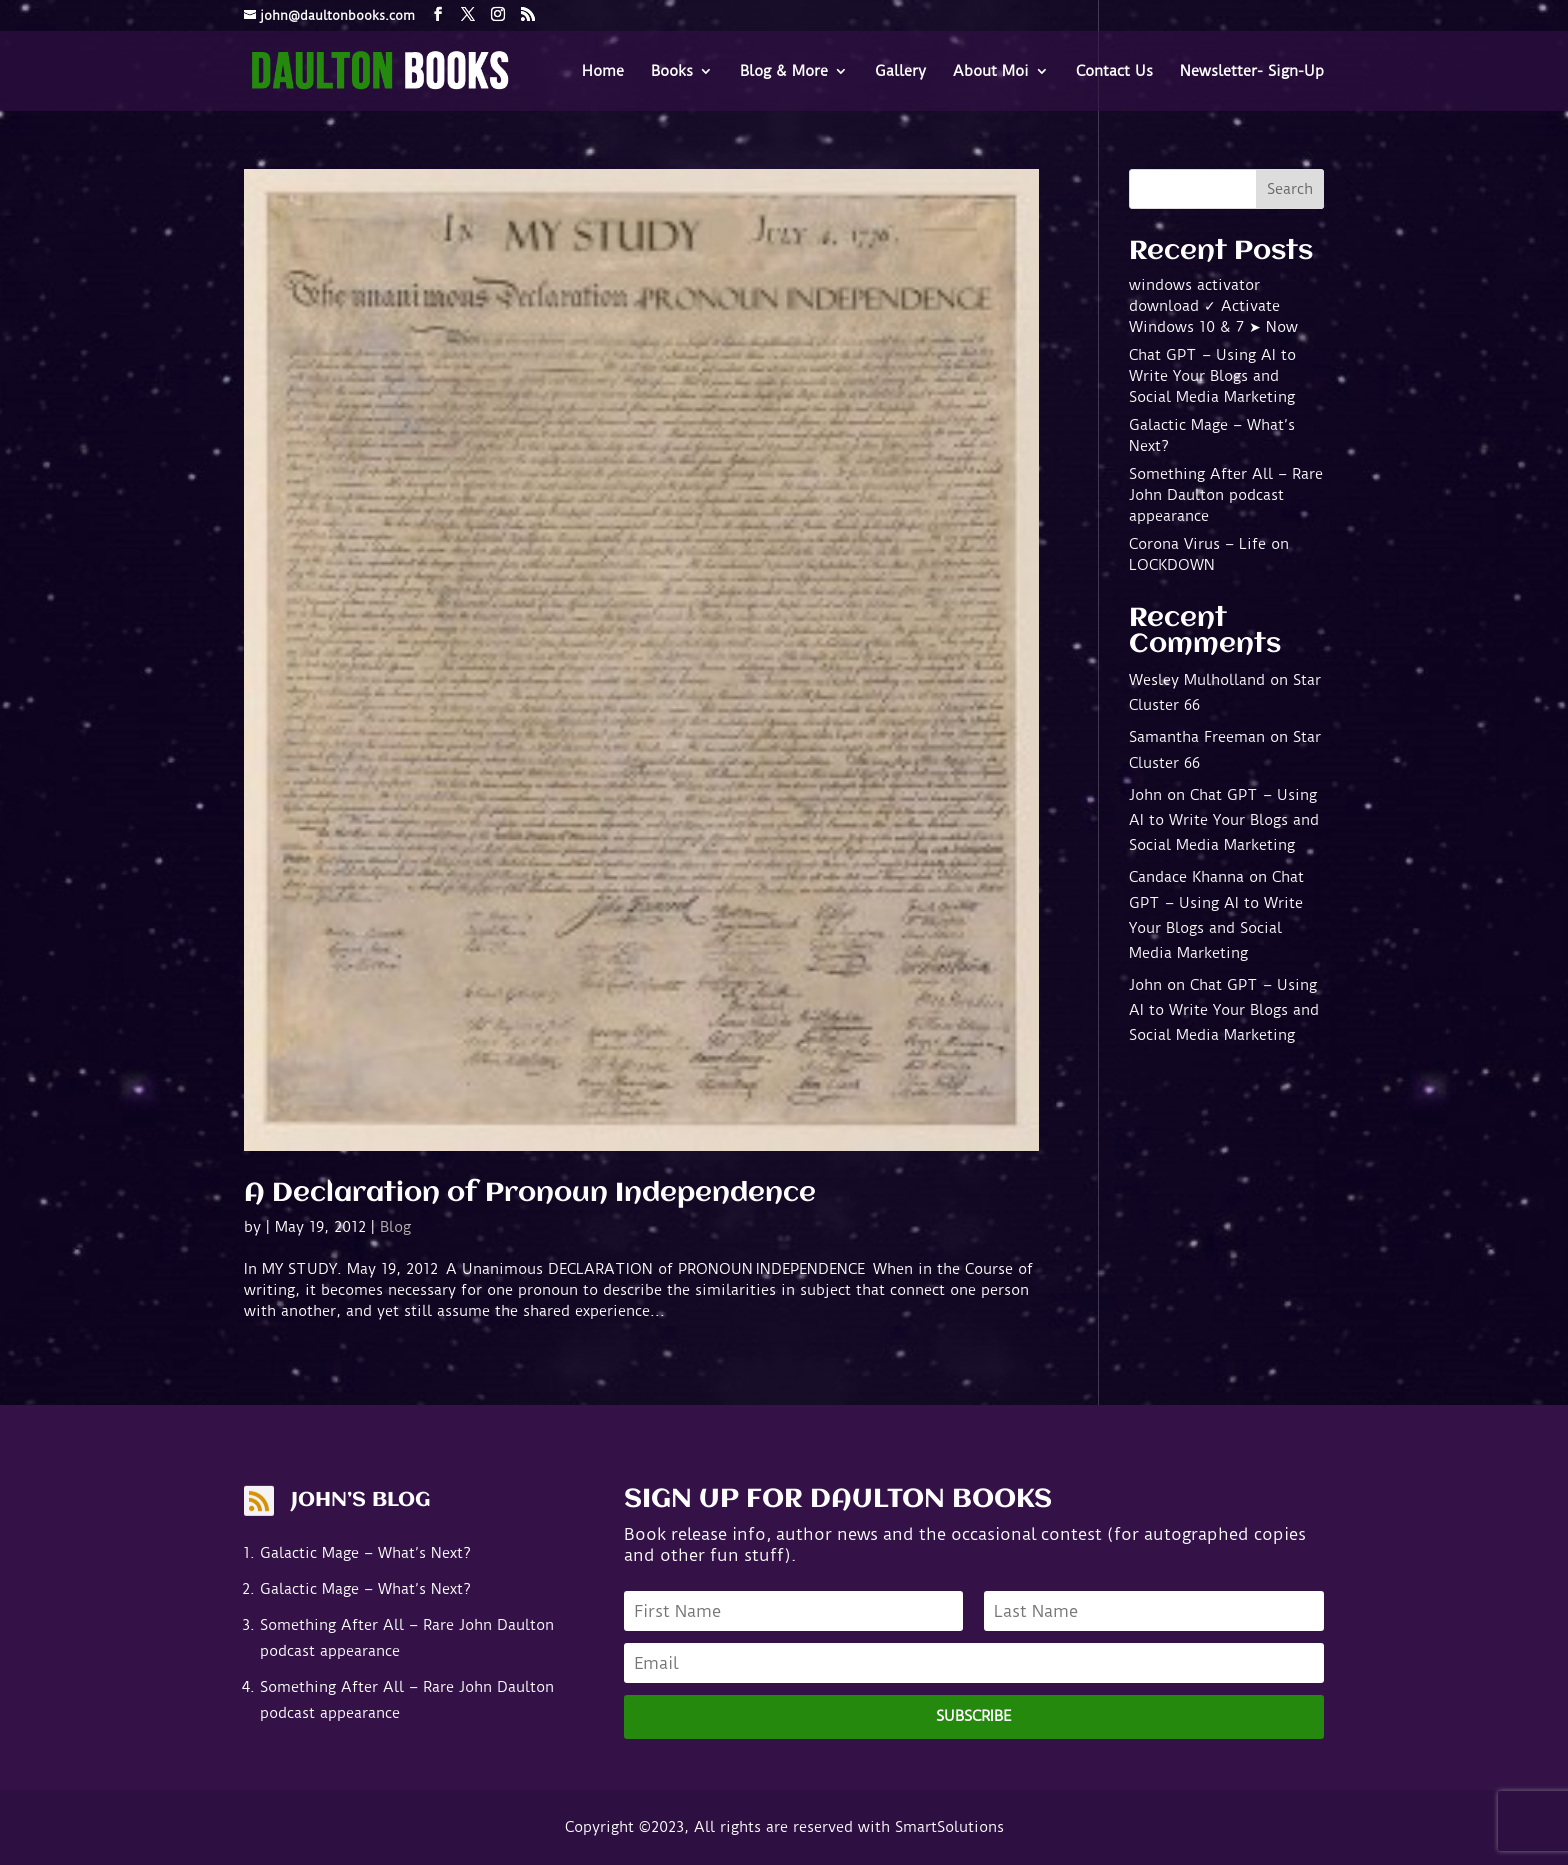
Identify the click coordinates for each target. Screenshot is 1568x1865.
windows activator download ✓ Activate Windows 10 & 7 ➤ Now (1213, 306)
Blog (395, 1227)
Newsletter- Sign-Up (1252, 72)
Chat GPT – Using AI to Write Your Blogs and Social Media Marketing (1212, 376)
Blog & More (784, 72)
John (1145, 795)
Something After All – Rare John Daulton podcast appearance (1226, 495)
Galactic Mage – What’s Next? (365, 1553)
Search (1290, 189)
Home (603, 72)
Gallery (900, 72)
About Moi (991, 72)
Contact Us (1114, 72)
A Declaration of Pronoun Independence (530, 1194)
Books (672, 72)
